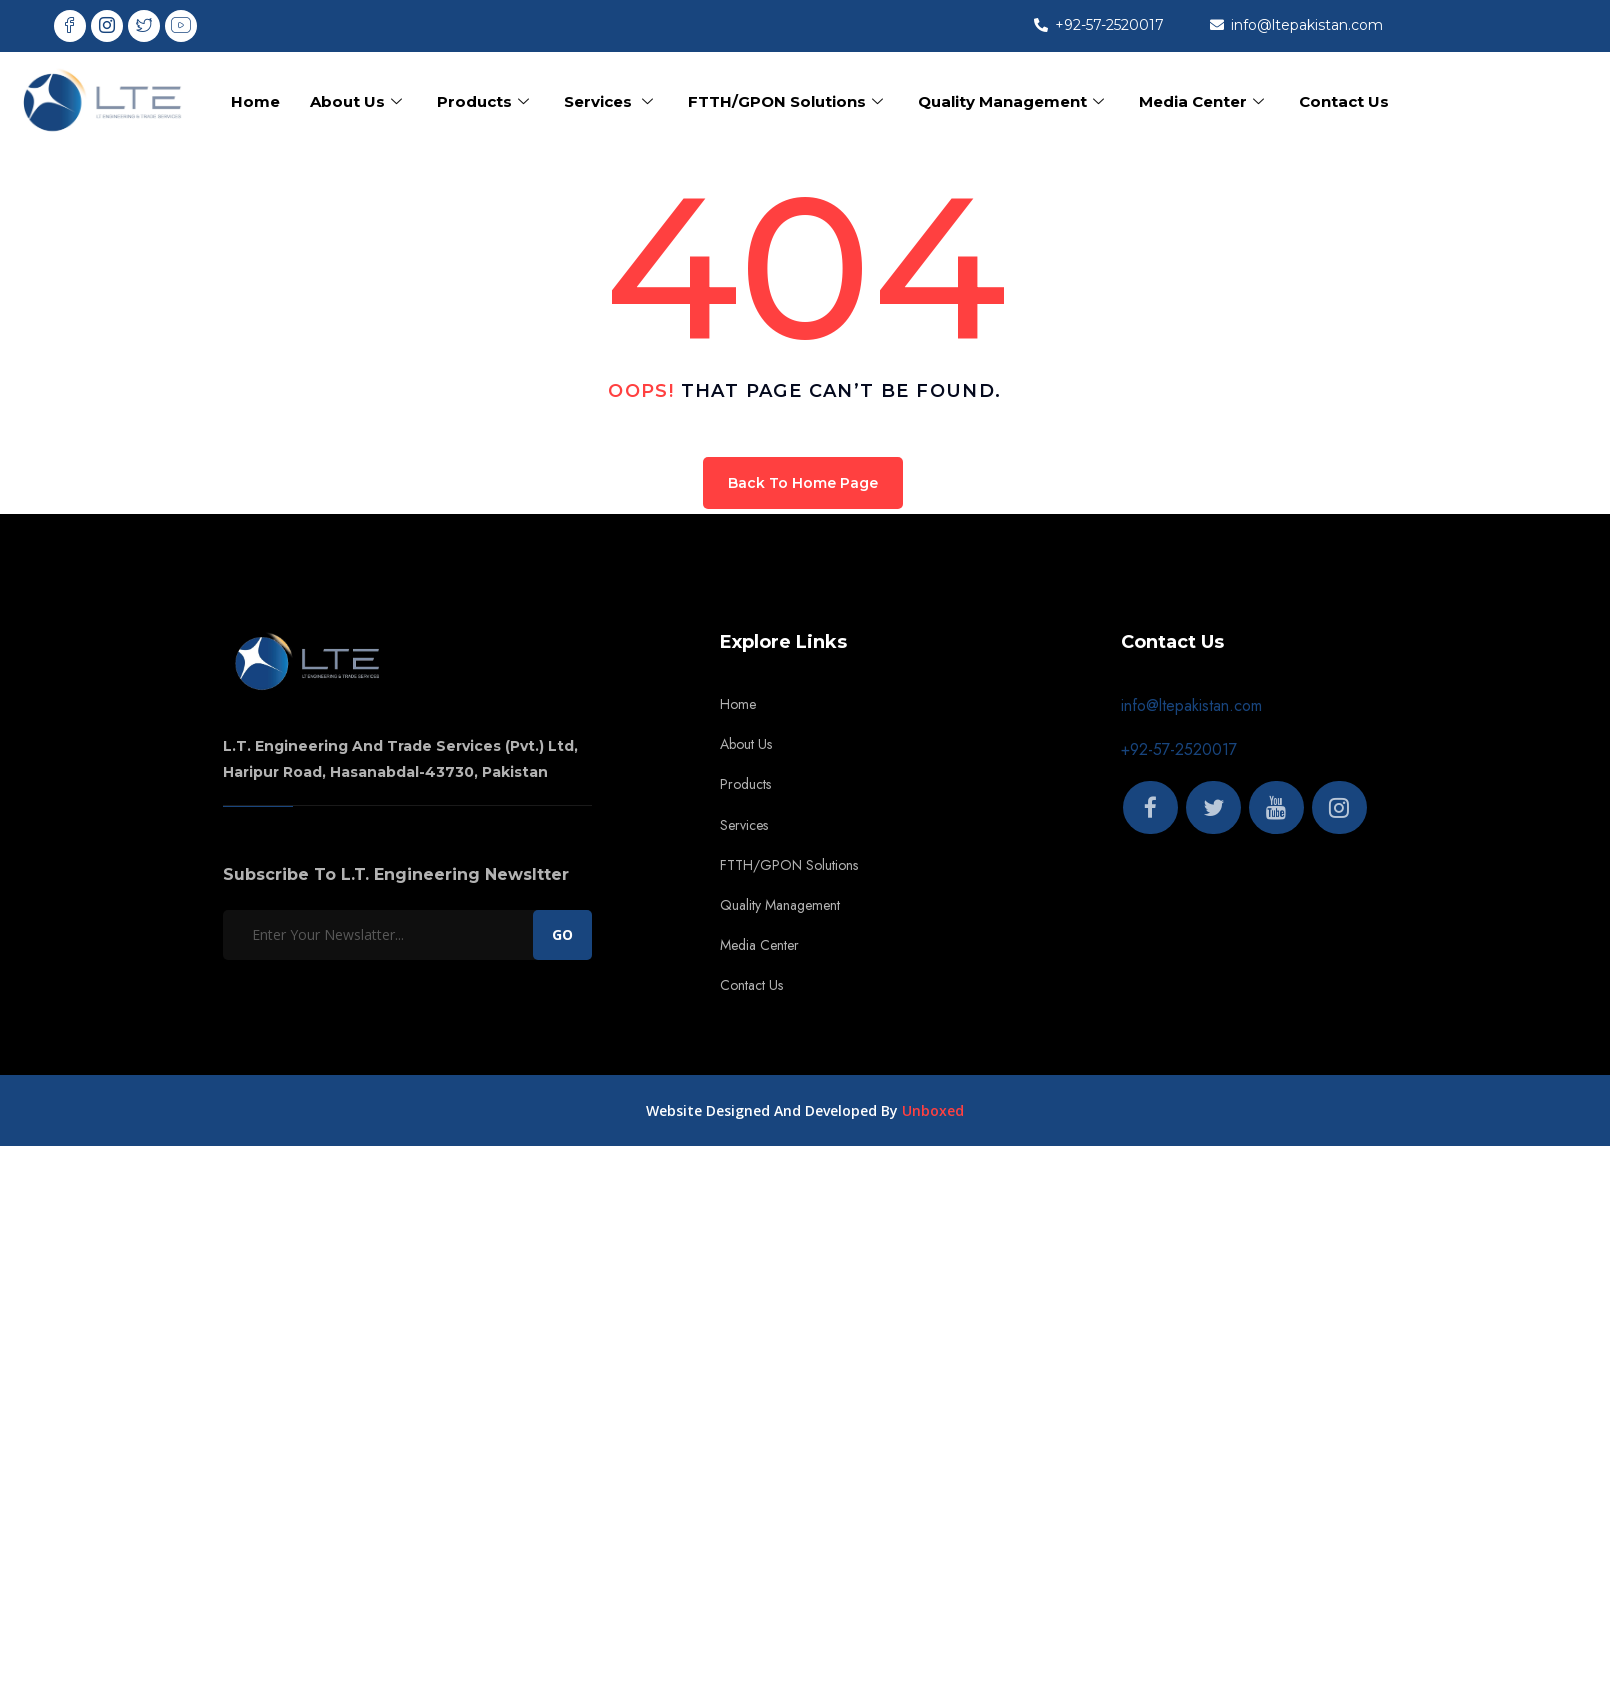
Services (611, 101)
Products (485, 101)
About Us (358, 101)
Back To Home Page (803, 483)
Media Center (1204, 101)
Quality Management (1013, 101)
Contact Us (1344, 101)
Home (255, 101)
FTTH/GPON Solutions (788, 101)
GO (562, 934)
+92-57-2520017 (1179, 749)
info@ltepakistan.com (1191, 705)
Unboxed (933, 1110)
